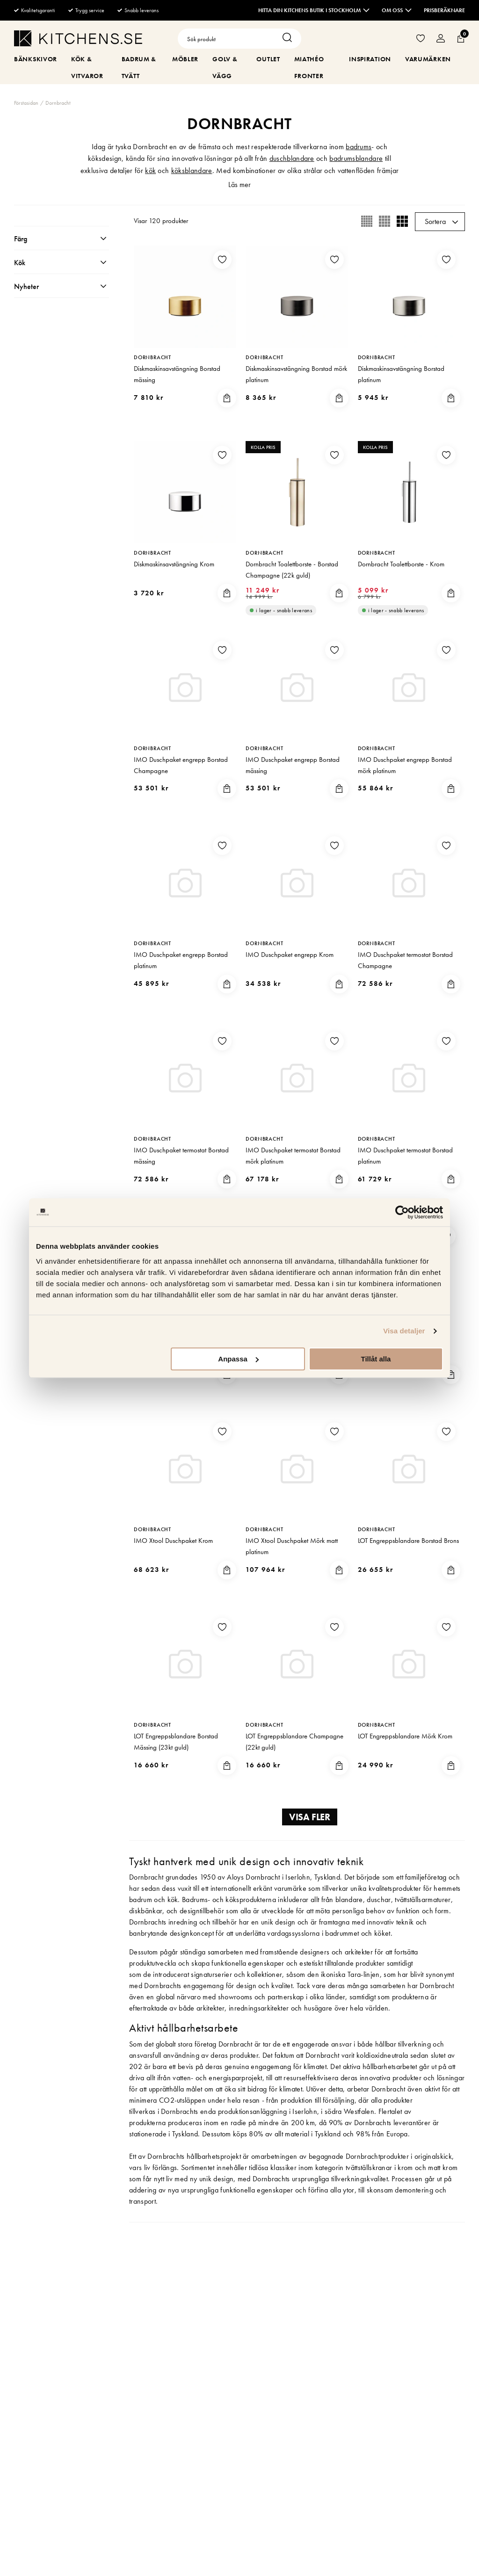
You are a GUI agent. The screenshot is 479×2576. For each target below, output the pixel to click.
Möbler (185, 59)
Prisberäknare (444, 10)
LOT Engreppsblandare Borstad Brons (408, 1540)
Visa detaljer (404, 1331)
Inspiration (370, 59)
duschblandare (291, 158)
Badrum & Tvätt (139, 67)
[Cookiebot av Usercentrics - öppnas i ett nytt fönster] (402, 1212)
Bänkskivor (35, 59)
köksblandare (191, 170)
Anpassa (238, 1359)
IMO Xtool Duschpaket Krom (173, 1540)
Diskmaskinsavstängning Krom (174, 564)
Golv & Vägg (224, 67)
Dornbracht (58, 103)
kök (150, 170)
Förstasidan (26, 103)
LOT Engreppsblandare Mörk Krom (405, 1736)
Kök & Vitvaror (87, 67)
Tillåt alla (376, 1359)
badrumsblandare (356, 158)
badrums (358, 147)
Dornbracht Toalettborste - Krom (401, 564)
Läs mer (239, 184)
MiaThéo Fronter (309, 67)
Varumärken (428, 59)
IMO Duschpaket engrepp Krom (290, 954)
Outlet (268, 59)
